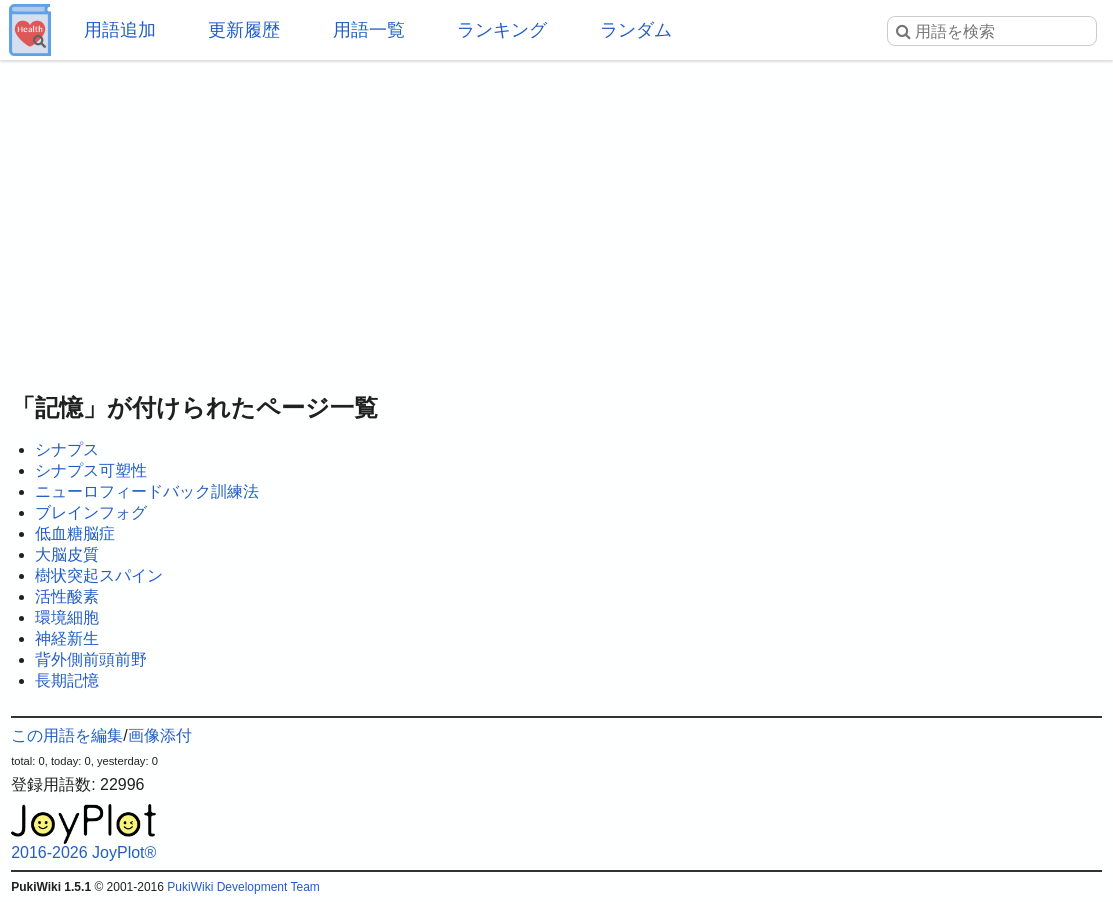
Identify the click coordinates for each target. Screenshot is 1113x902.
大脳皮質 (67, 554)
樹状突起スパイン (99, 575)
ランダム (636, 30)
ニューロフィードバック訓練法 (147, 491)
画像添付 (160, 735)
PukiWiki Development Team (243, 887)
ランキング (502, 30)
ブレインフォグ (91, 512)
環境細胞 (67, 617)
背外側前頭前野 (91, 659)
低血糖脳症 (75, 533)
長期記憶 (67, 680)
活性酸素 (67, 596)
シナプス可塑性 (91, 470)
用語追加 (120, 30)
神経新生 (67, 638)
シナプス (67, 449)
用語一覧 (369, 30)
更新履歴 (244, 30)
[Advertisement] (556, 220)
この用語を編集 (67, 735)
